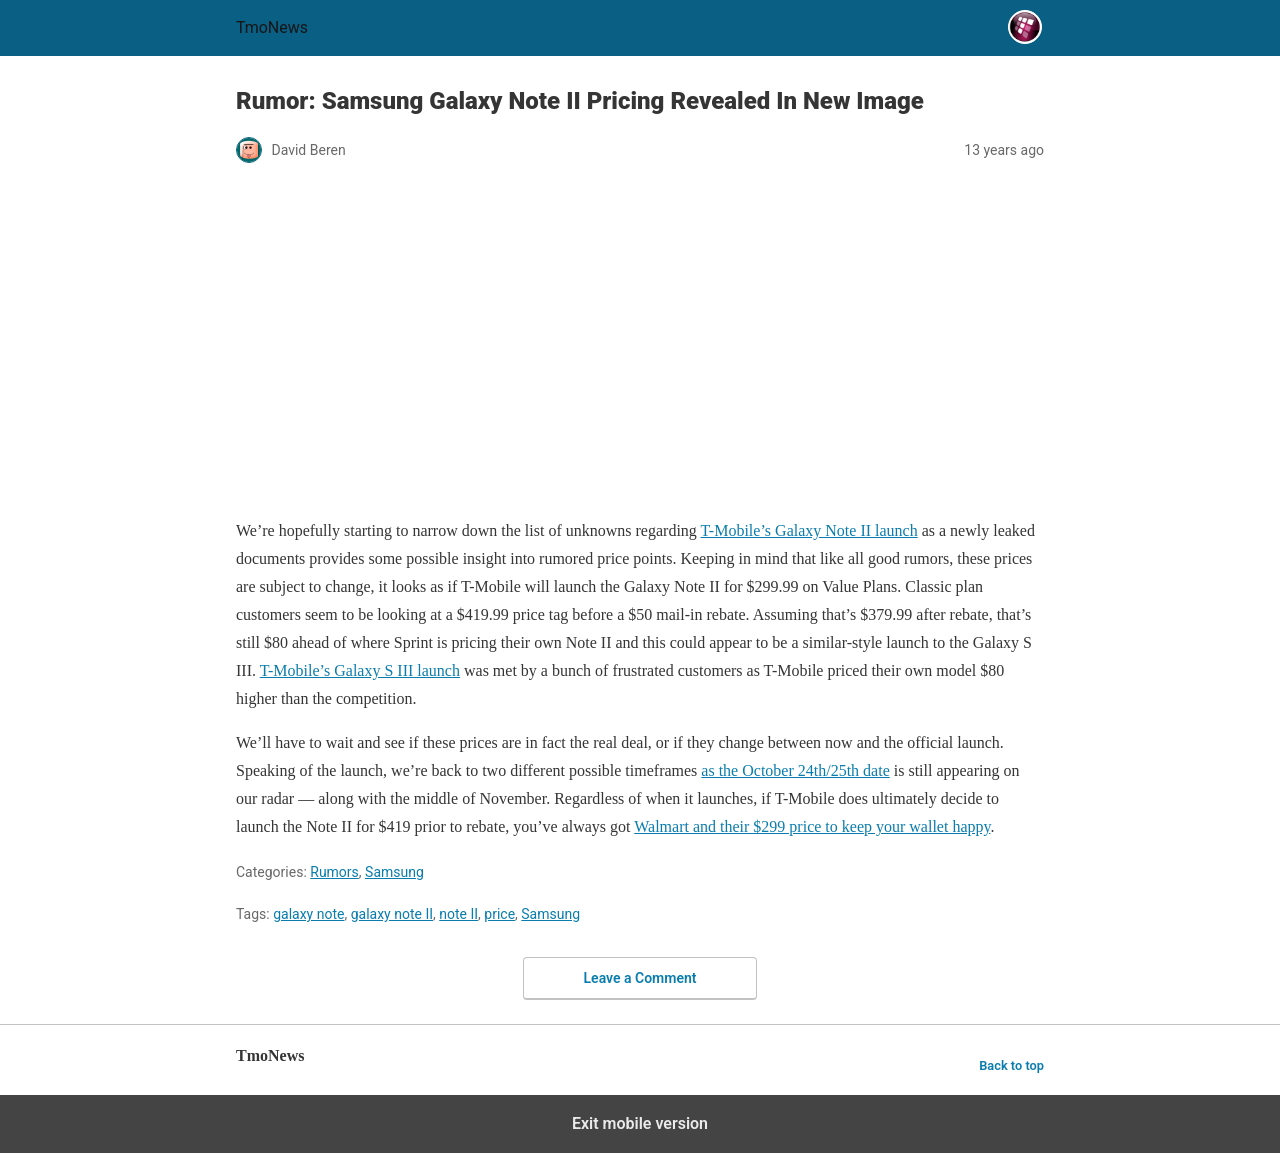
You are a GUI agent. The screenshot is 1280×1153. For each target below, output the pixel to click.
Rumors (334, 872)
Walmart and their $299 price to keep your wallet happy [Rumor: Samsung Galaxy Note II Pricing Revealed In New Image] (812, 826)
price (499, 914)
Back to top (1011, 1065)
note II (458, 914)
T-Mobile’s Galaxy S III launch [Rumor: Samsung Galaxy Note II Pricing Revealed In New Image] (360, 670)
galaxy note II (392, 914)
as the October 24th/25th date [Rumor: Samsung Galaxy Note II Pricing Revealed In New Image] (795, 770)
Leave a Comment (640, 978)
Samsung (394, 872)
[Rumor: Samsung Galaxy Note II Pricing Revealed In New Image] (640, 342)
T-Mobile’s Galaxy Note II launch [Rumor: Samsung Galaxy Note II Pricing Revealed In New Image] (809, 530)
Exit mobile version (640, 1123)
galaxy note (308, 914)
